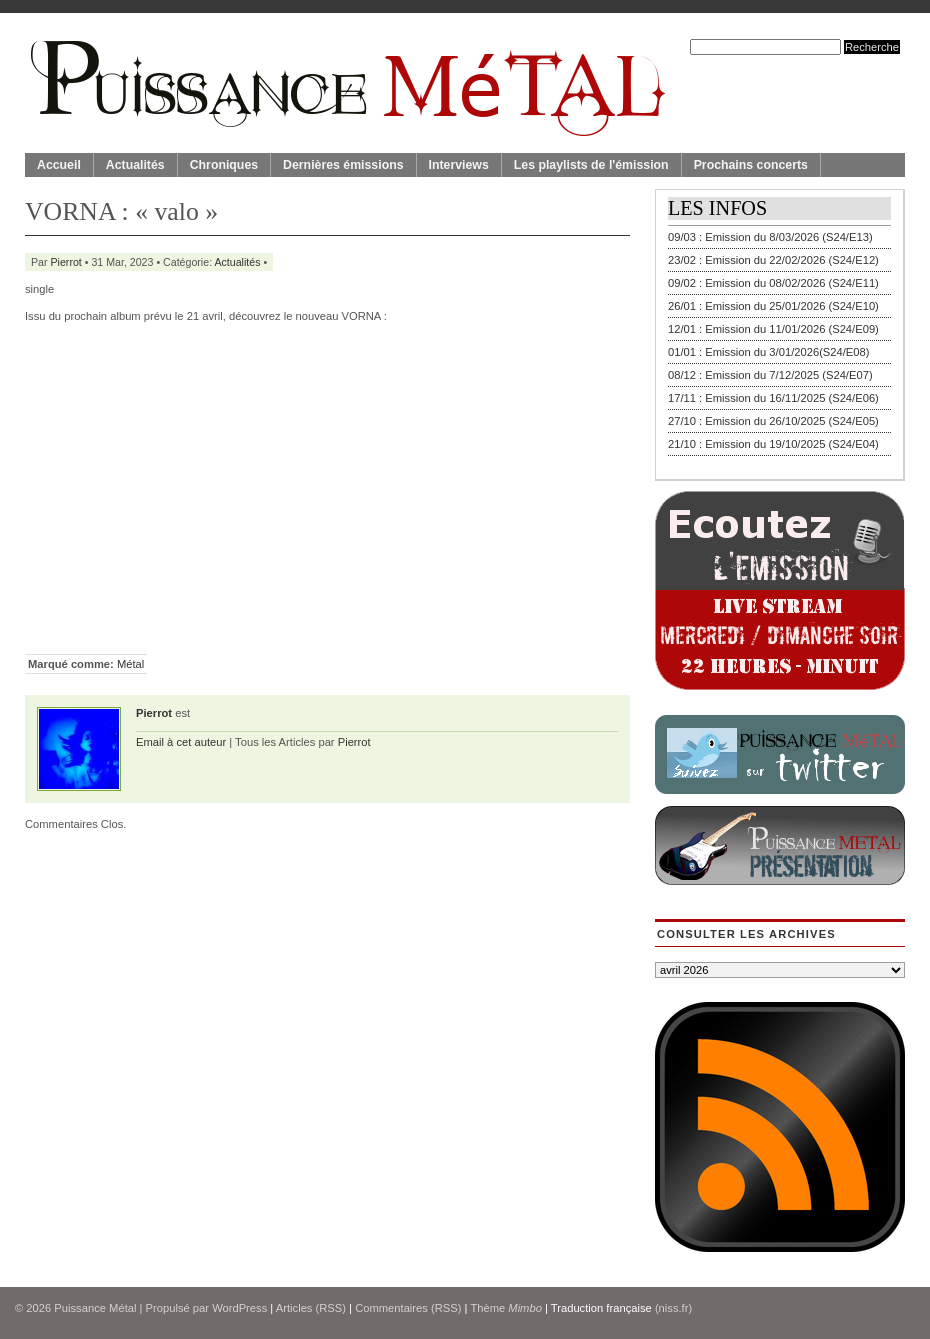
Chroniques (224, 165)
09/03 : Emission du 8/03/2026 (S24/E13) (770, 237)
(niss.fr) (673, 1308)
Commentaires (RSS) (408, 1308)
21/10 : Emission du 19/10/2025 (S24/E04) (773, 444)
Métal (130, 664)
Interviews (459, 165)
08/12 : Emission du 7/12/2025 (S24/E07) (770, 375)
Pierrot (66, 262)
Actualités (135, 165)
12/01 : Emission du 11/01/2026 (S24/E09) (773, 329)
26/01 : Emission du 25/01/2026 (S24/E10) (773, 306)
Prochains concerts (751, 165)
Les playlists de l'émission (591, 165)
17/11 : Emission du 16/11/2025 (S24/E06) (773, 398)
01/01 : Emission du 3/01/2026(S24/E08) (769, 352)
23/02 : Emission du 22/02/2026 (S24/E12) (773, 260)
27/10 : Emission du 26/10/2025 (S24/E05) (773, 421)
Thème (506, 1308)
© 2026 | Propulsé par (113, 1308)
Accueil (59, 165)
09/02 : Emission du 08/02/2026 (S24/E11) (773, 283)
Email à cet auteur (181, 742)
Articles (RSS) (311, 1308)
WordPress (239, 1308)
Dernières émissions (343, 165)
